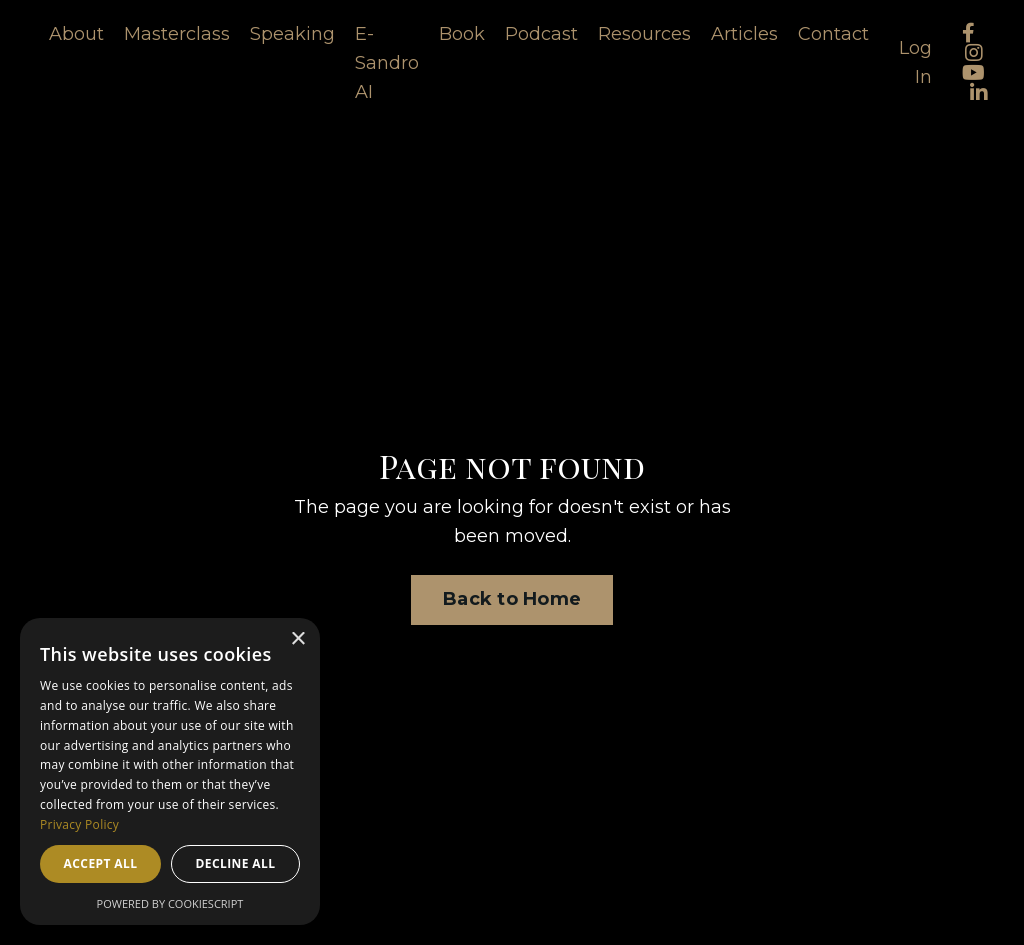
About (76, 34)
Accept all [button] (101, 863)
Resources (644, 34)
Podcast (541, 34)
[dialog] (170, 771)
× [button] (297, 639)
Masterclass (177, 34)
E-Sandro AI (387, 63)
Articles (744, 34)
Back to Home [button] (512, 599)
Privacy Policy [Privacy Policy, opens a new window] (79, 824)
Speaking (292, 34)
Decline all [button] (236, 863)
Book (462, 34)
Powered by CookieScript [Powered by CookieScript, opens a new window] (170, 903)
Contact (833, 34)
